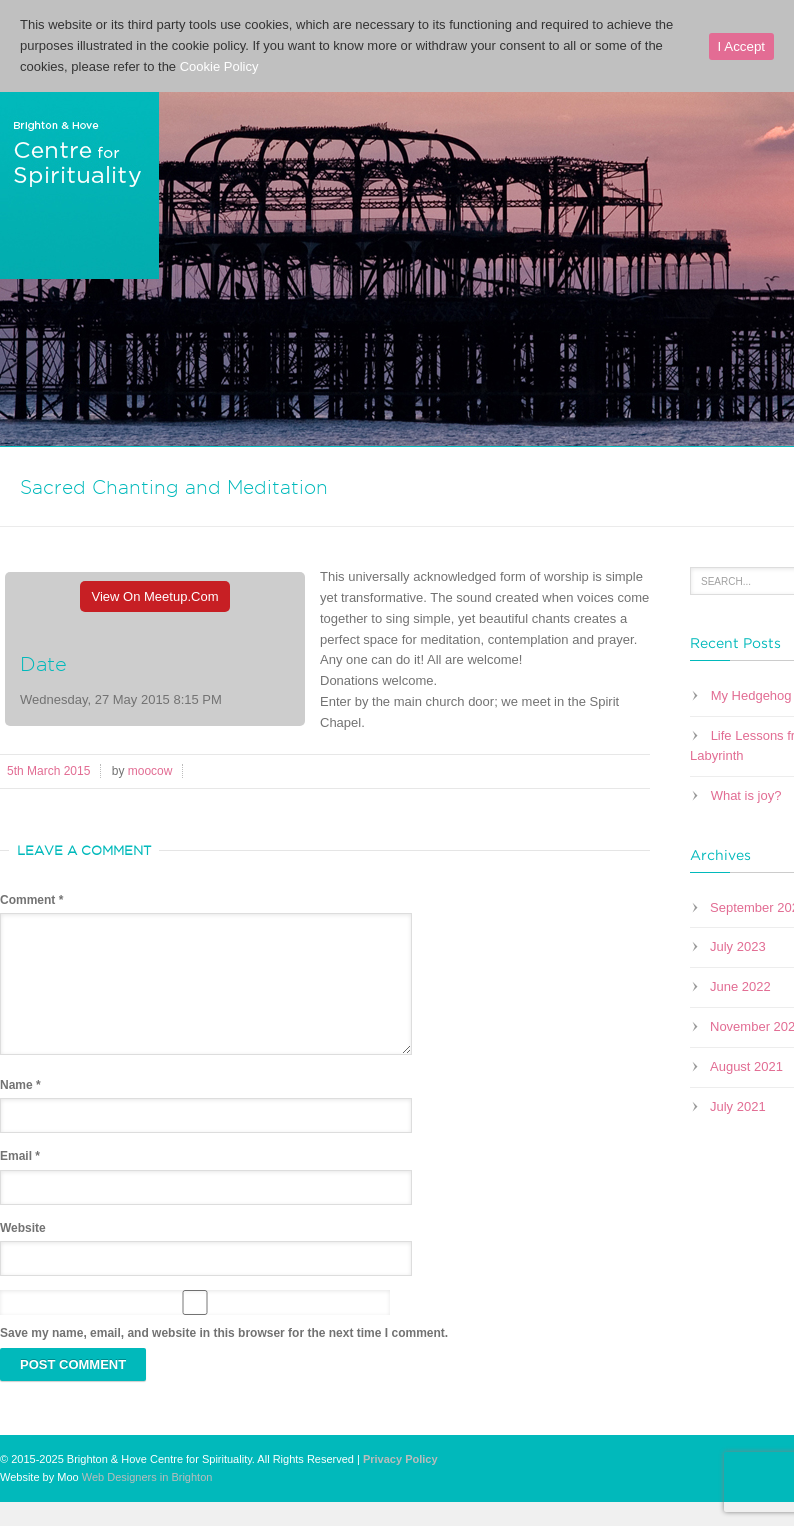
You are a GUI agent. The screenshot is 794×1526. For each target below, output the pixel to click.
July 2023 (738, 946)
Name (20, 1109)
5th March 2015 (48, 771)
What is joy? (746, 795)
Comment (31, 900)
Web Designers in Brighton (147, 1501)
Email (20, 1180)
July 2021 (738, 1106)
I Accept (741, 46)
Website (23, 1252)
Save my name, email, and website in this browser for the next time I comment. (224, 1357)
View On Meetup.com (155, 596)
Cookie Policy (219, 66)
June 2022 (740, 986)
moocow (150, 771)
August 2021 (746, 1066)
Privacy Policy (400, 1483)
